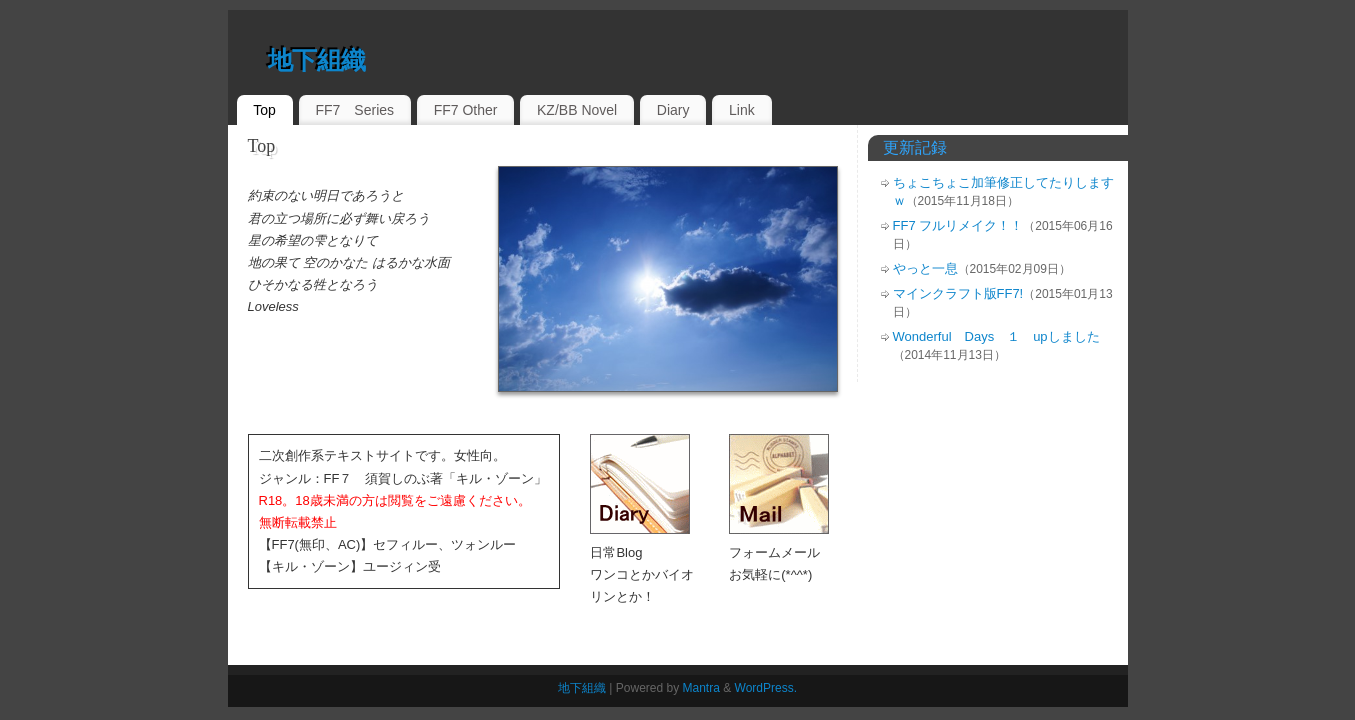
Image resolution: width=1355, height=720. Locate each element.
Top (264, 110)
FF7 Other (466, 110)
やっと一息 (925, 268)
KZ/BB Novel (577, 110)
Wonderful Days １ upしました (996, 336)
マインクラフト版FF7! (958, 293)
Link (742, 110)
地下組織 (317, 60)
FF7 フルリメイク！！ (958, 225)
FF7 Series (354, 110)
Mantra (701, 688)
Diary (673, 110)
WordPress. (766, 688)
